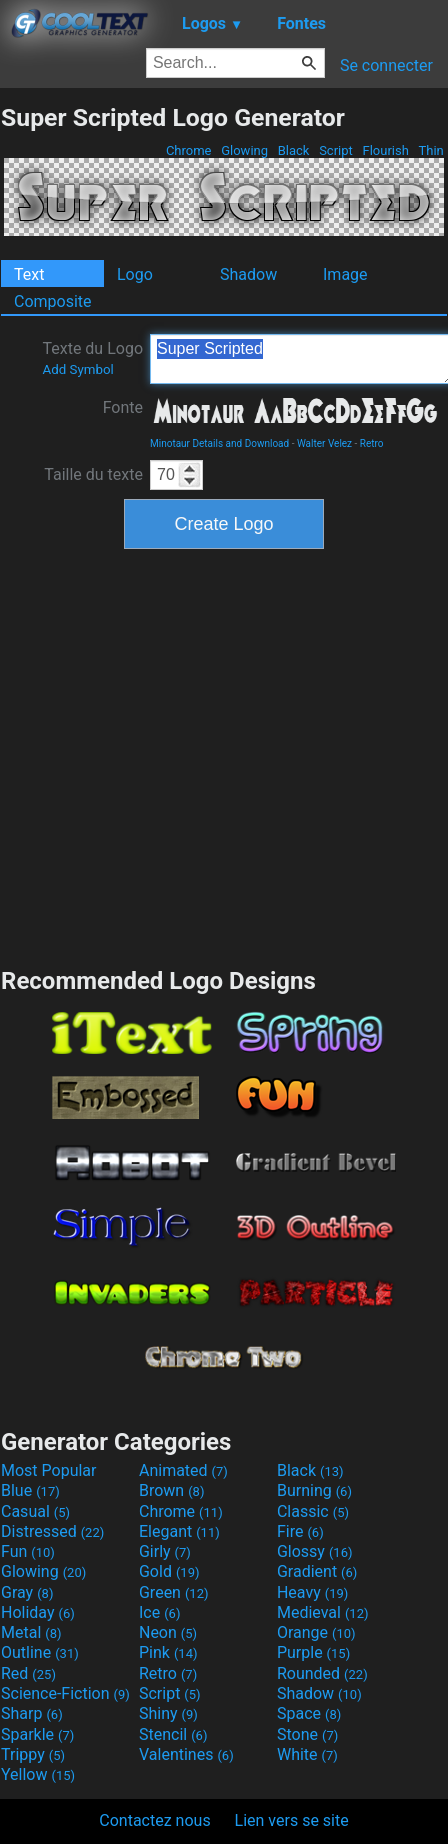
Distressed (52, 1531)
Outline (40, 1652)
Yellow (38, 1774)
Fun (28, 1551)
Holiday (38, 1612)
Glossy (315, 1551)
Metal (31, 1632)
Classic (313, 1511)
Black (293, 150)
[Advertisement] (187, 755)
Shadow (248, 274)
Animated (183, 1470)
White (307, 1754)
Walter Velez (324, 443)
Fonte (123, 407)
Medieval (323, 1612)
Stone (307, 1734)
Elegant (179, 1531)
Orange (316, 1632)
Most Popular (49, 1470)
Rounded (322, 1673)
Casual (35, 1511)
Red (28, 1673)
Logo (135, 274)
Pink (168, 1652)
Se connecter (386, 65)
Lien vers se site (292, 1820)
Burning (314, 1490)
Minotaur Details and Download (219, 443)
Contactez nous (154, 1820)
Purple (313, 1652)
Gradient (317, 1571)
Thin (431, 150)
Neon (168, 1632)
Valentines (186, 1754)
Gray (27, 1592)
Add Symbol (77, 369)
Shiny (168, 1713)
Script (336, 150)
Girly (165, 1551)
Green (174, 1592)
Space (309, 1713)
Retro (372, 443)
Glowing (244, 150)
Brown (171, 1490)
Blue (30, 1490)
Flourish (385, 150)
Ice (159, 1612)
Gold (169, 1571)
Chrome (189, 150)
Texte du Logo (92, 358)
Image (345, 274)
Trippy (33, 1754)
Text (29, 274)
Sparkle (37, 1734)
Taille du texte (93, 474)
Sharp (32, 1713)
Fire (300, 1531)
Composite (53, 301)
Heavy (312, 1592)
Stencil (173, 1734)
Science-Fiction (65, 1693)
